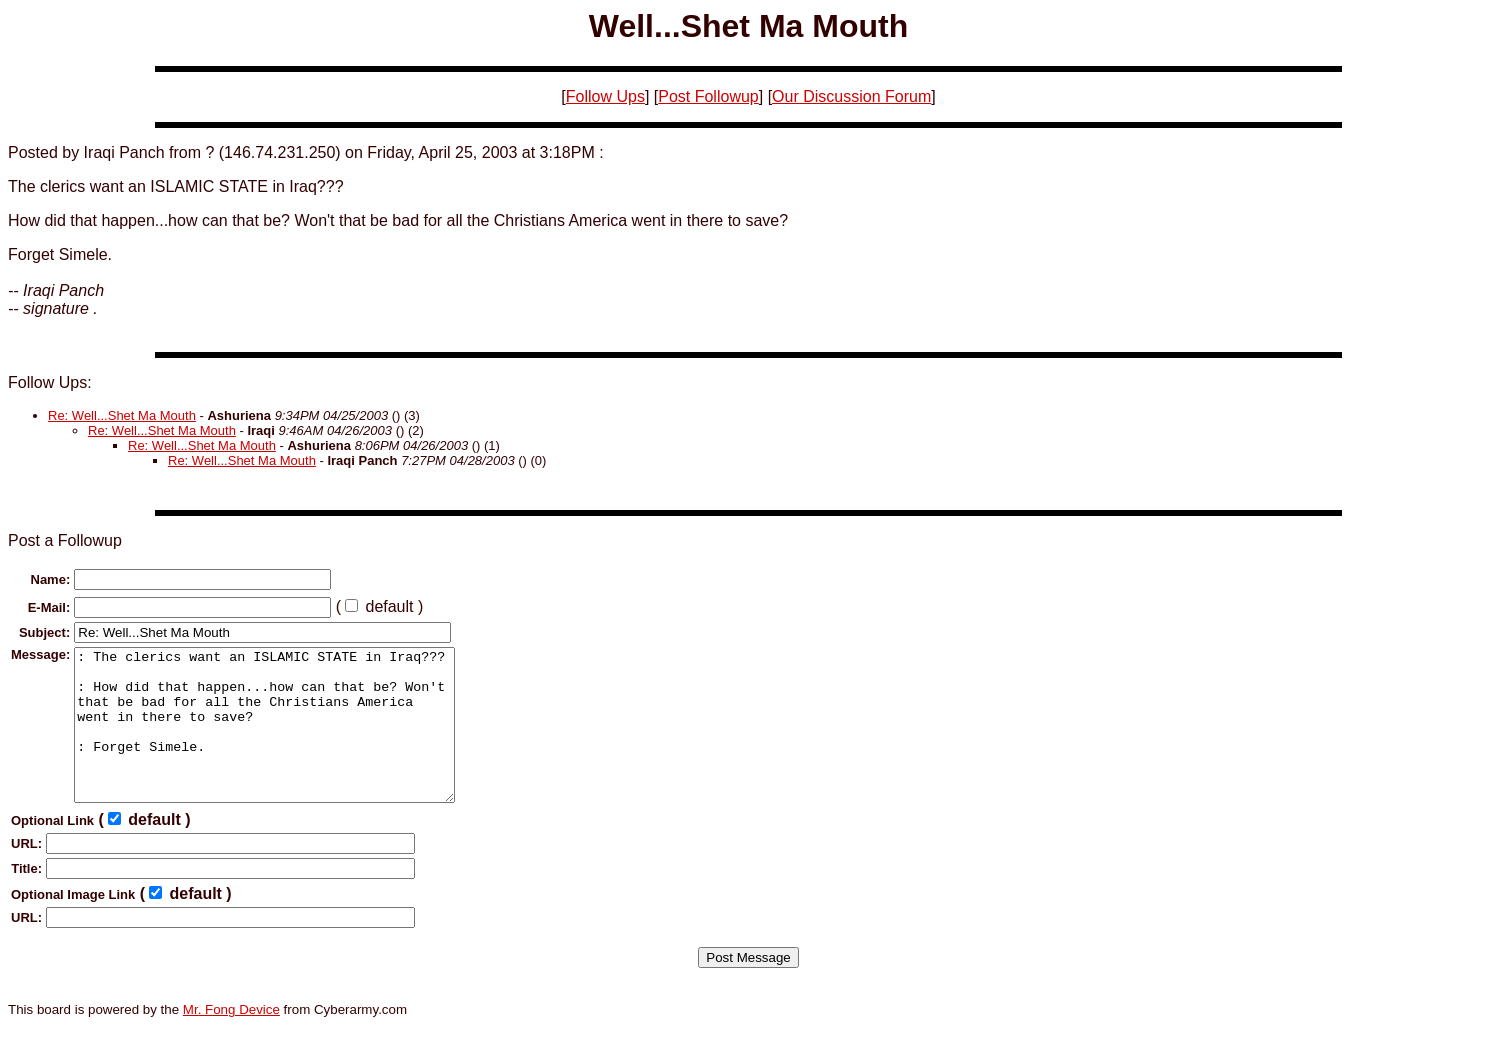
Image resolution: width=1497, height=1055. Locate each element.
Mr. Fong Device (231, 1039)
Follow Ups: (50, 382)
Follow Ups (605, 96)
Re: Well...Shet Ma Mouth (122, 415)
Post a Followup (65, 540)
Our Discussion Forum (851, 96)
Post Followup (708, 96)
